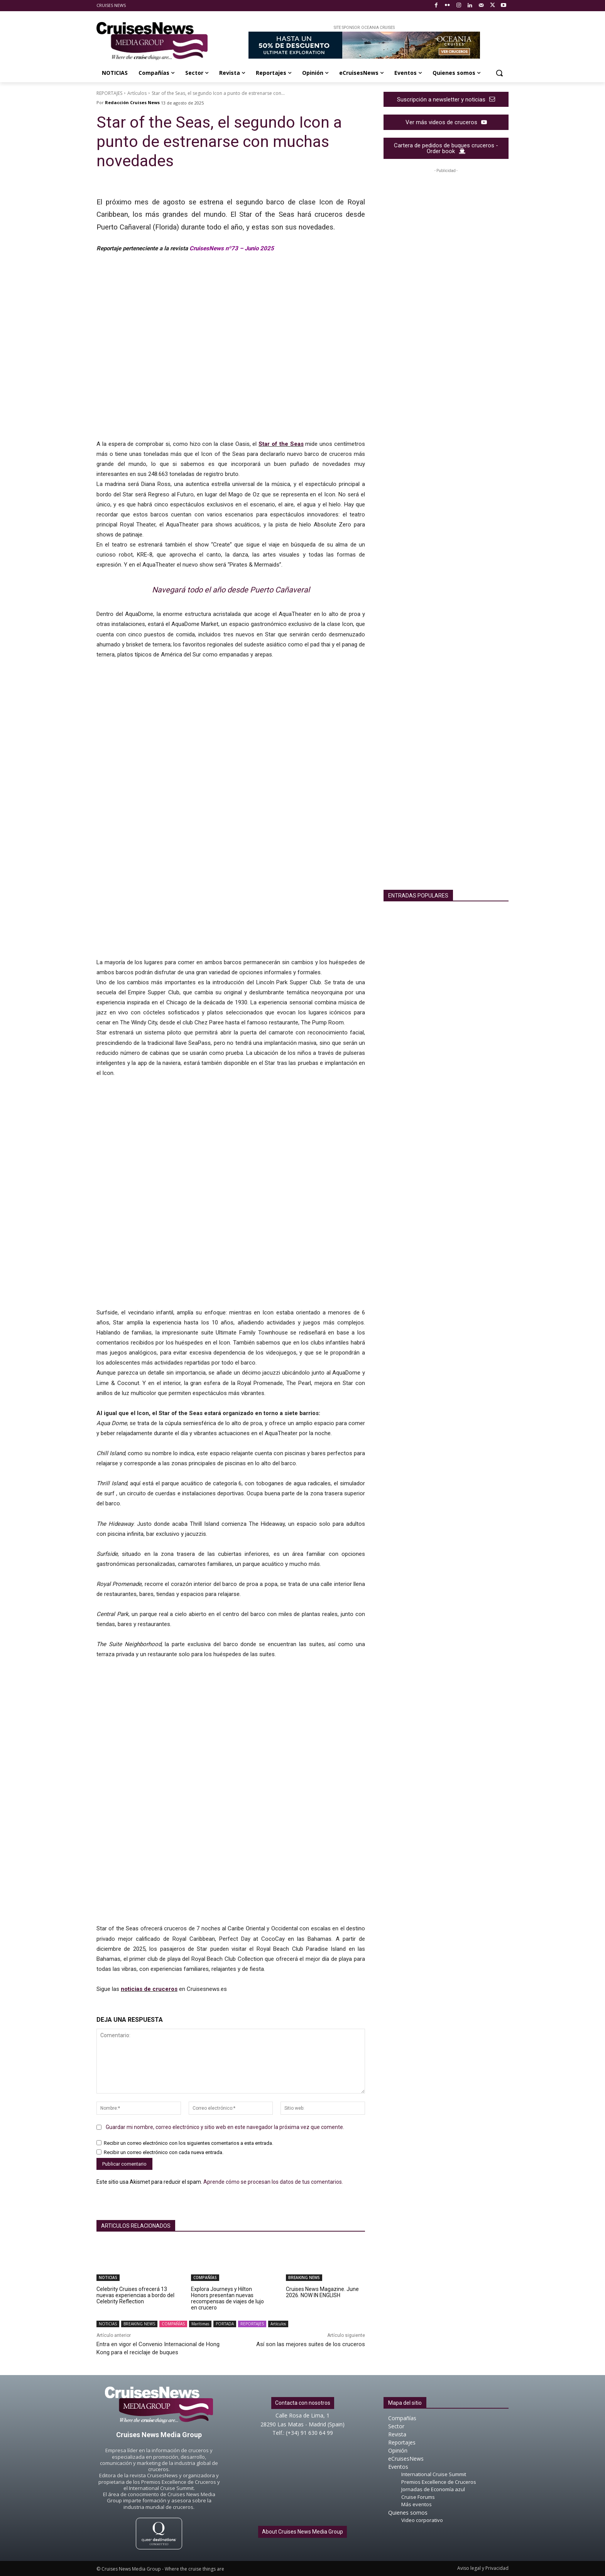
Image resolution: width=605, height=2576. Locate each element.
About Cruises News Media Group (302, 2532)
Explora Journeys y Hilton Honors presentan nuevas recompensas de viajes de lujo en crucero (227, 2298)
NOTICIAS (108, 2277)
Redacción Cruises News (132, 102)
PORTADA (224, 2324)
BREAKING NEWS (304, 2277)
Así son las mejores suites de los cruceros (310, 2344)
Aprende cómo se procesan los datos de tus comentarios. (273, 2182)
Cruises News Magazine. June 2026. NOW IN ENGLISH (322, 2292)
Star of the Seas (281, 443)
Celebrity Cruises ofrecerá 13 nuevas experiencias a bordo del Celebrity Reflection (135, 2295)
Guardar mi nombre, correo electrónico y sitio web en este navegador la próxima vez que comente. (225, 2127)
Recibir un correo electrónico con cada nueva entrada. (163, 2152)
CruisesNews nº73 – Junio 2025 (231, 248)
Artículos (137, 93)
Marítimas (200, 2324)
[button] (499, 73)
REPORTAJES (109, 93)
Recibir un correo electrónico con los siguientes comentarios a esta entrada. (188, 2143)
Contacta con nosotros (302, 2403)
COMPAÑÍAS (205, 2277)
